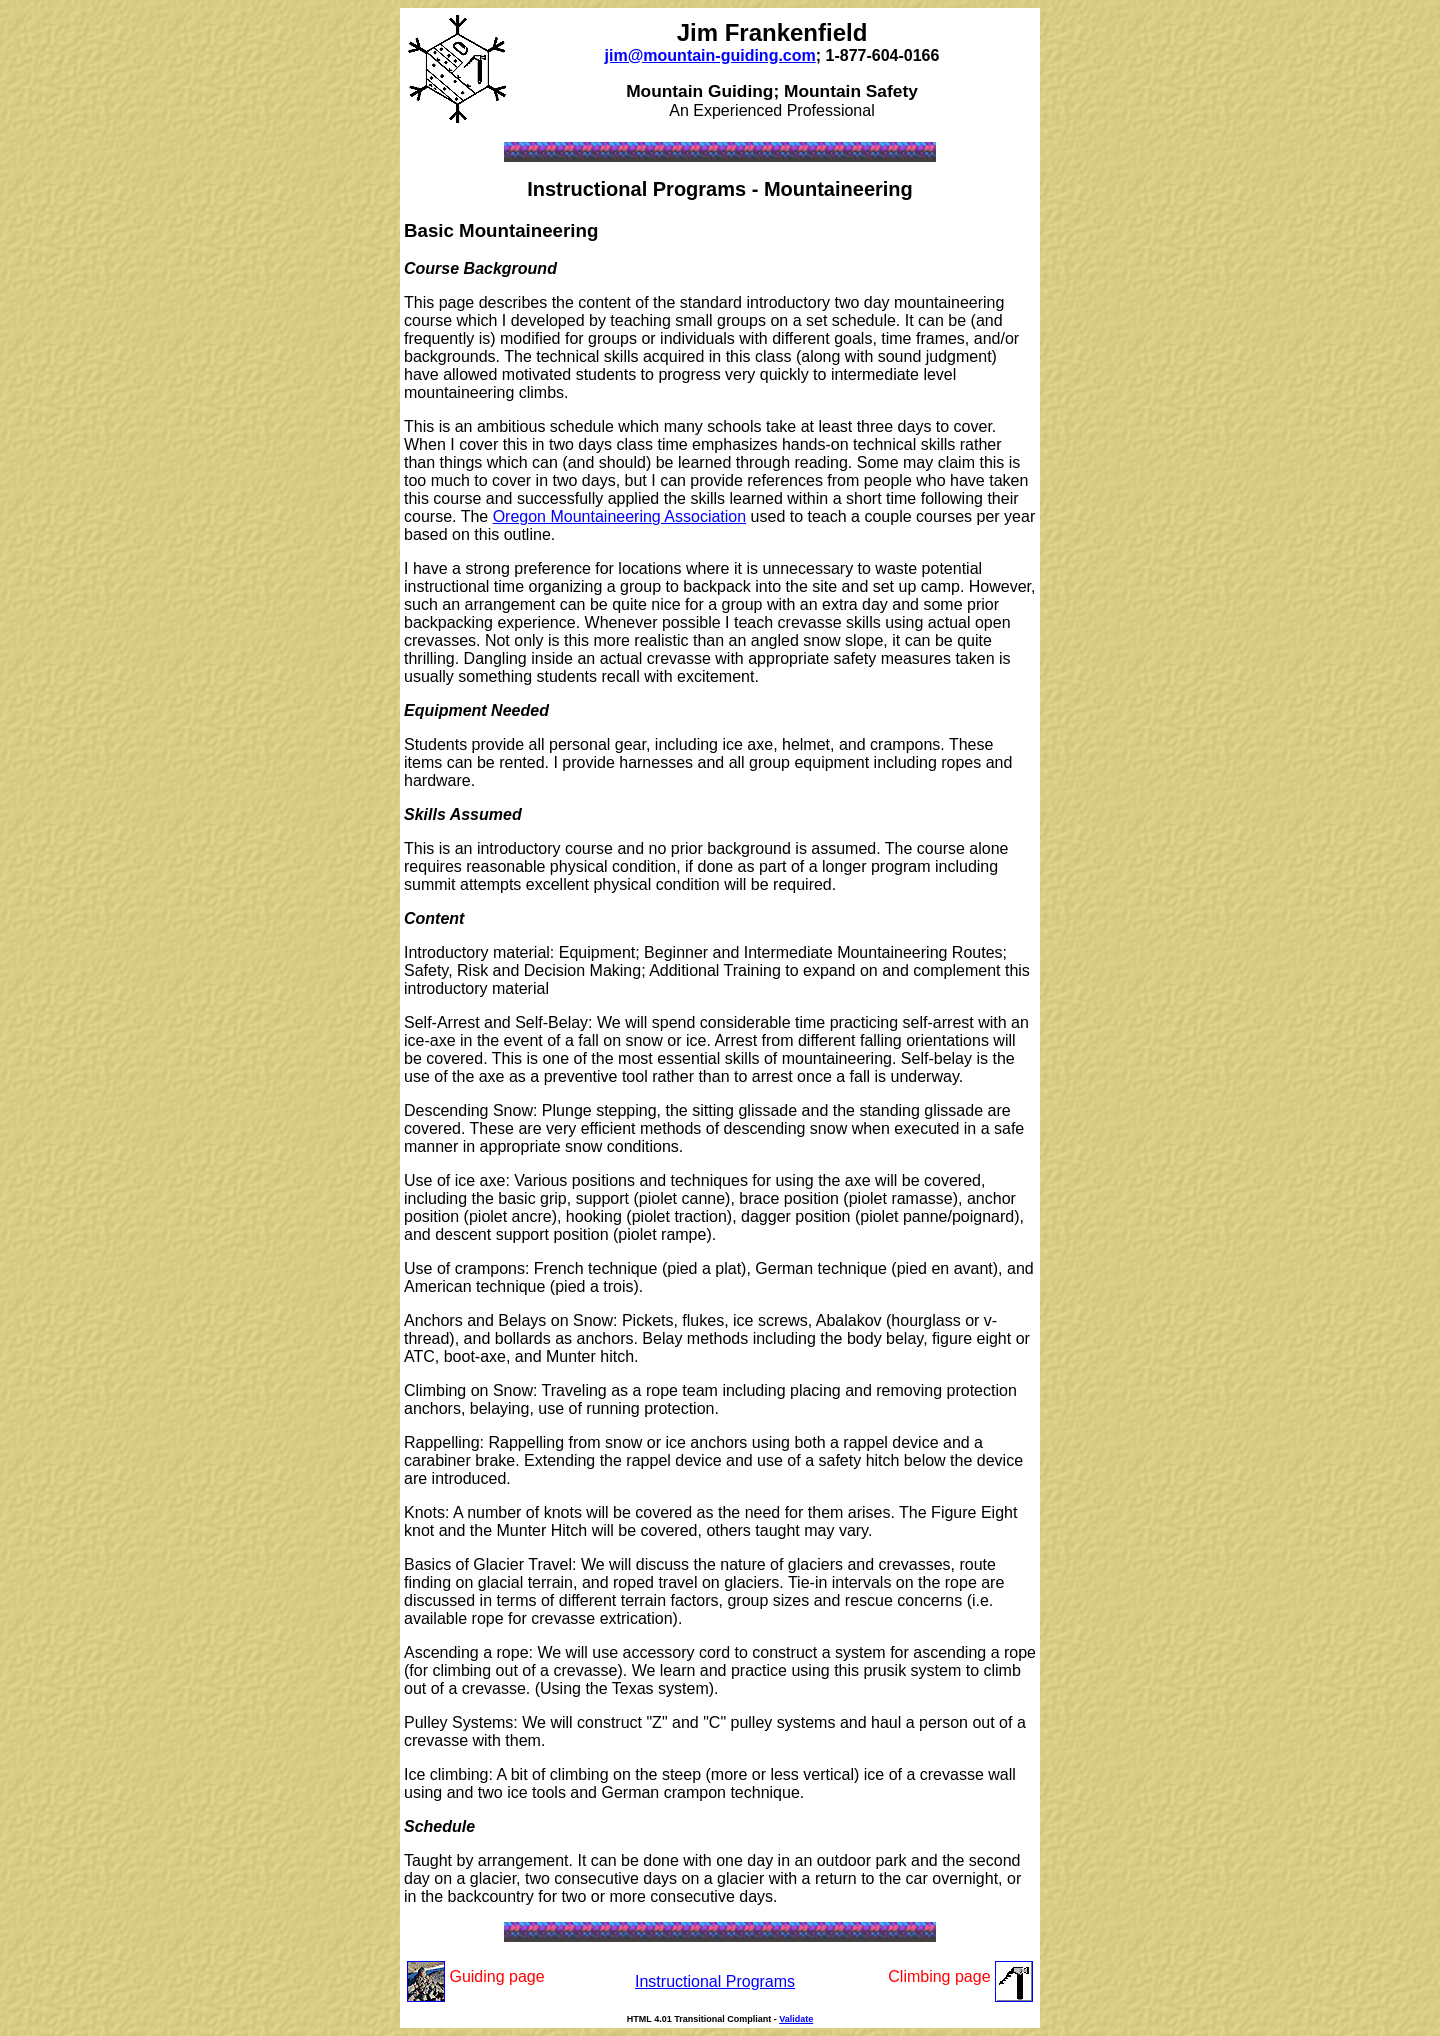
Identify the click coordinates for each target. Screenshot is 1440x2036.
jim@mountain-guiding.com (710, 55)
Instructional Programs (715, 1981)
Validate (796, 2019)
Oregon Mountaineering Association (620, 516)
